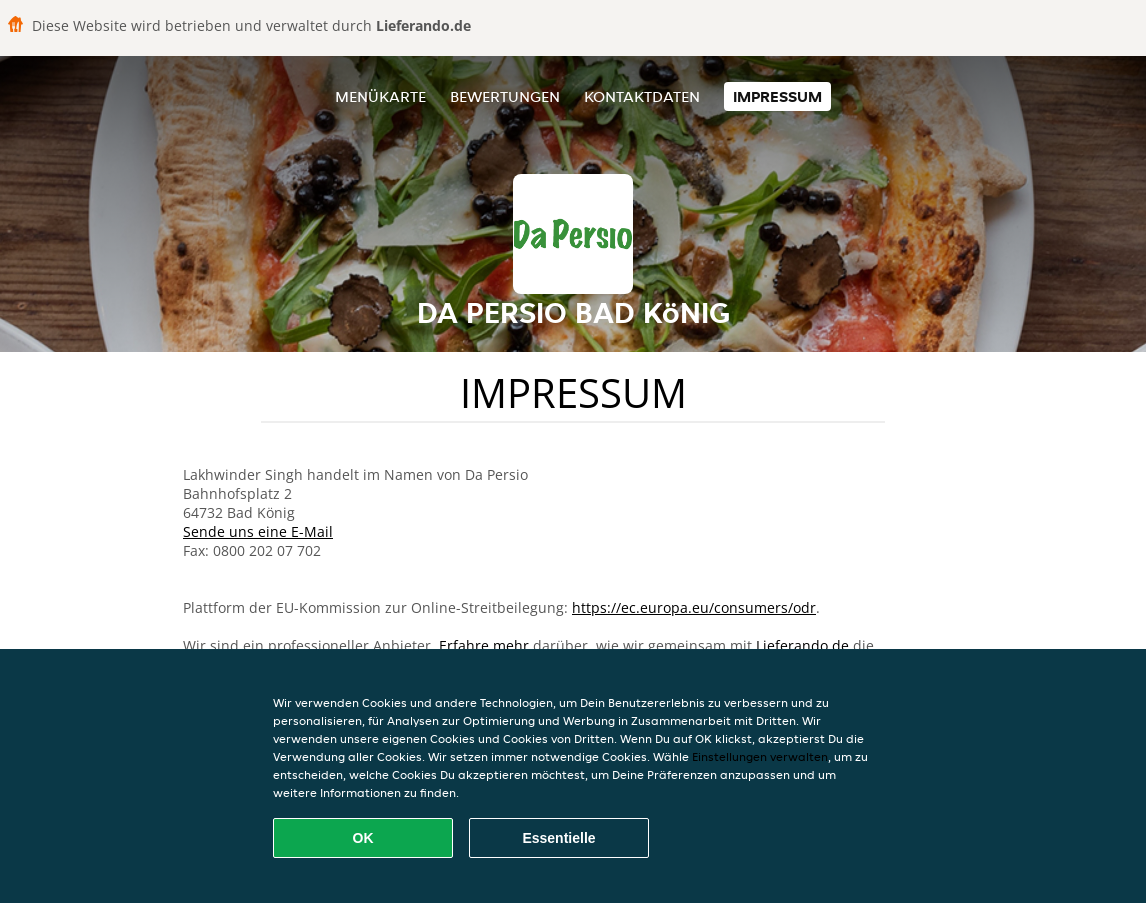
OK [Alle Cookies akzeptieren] (363, 838)
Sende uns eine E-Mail (258, 531)
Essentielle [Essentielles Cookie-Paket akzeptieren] (558, 838)
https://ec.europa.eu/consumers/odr (694, 607)
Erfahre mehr (484, 645)
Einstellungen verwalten (760, 756)
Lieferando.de (802, 645)
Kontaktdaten (642, 96)
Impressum (777, 96)
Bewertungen (505, 96)
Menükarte (380, 96)
